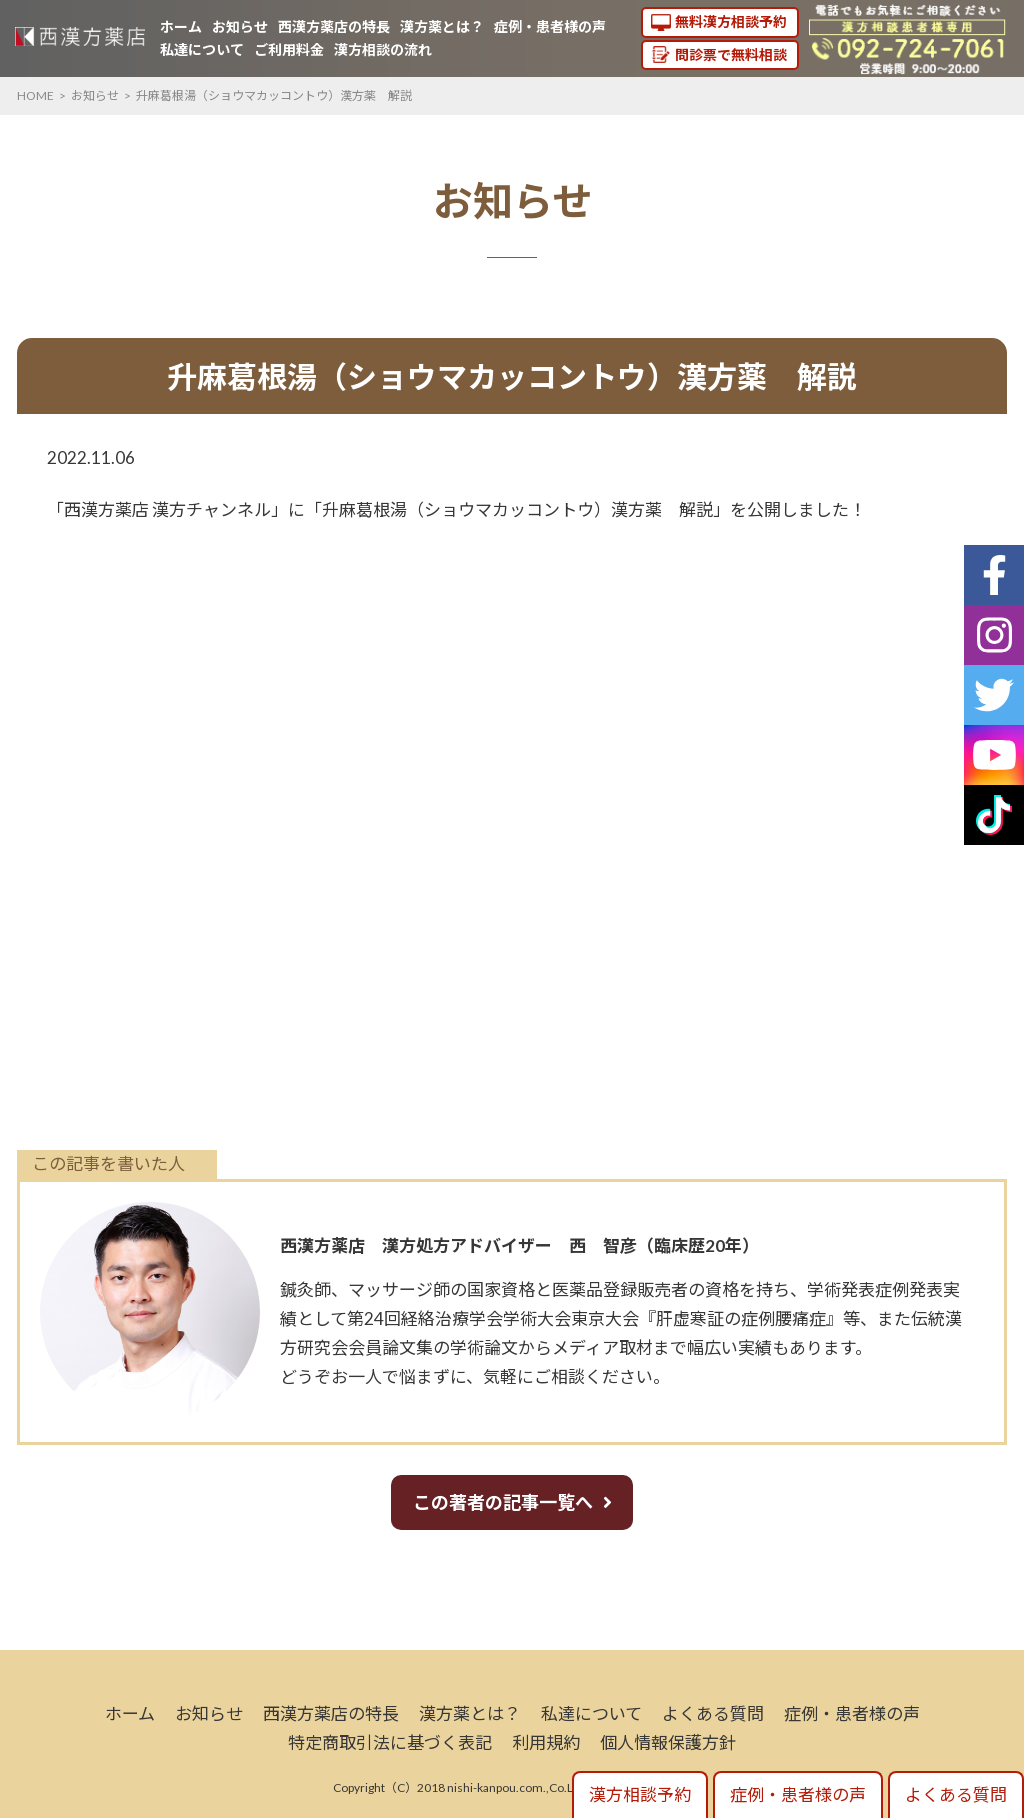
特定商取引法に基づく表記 (390, 1742)
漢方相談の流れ (383, 49)
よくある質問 (713, 1713)
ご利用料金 (289, 49)
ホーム (181, 26)
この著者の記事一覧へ (503, 1502)
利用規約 (546, 1742)
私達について (202, 49)
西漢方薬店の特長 (334, 26)
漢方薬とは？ (442, 26)
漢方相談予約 (640, 1794)
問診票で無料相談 (731, 54)
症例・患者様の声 (550, 26)
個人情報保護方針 (668, 1742)
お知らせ (240, 26)
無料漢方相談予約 (731, 21)
